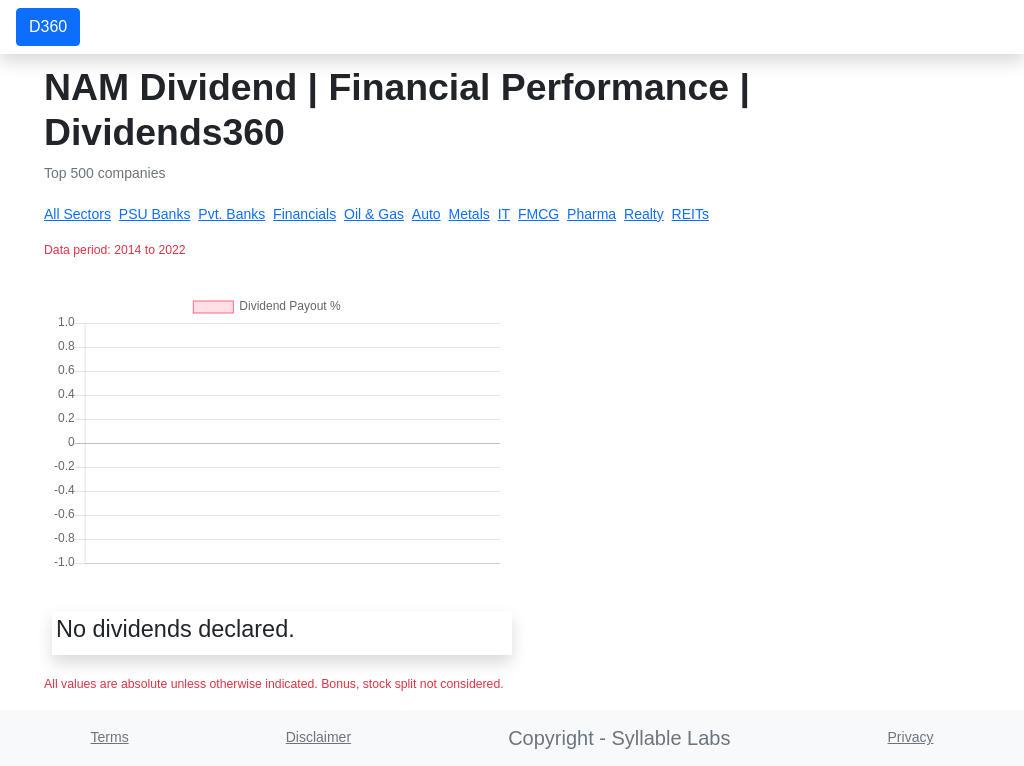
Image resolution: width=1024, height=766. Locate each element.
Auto (426, 214)
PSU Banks (155, 214)
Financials (304, 214)
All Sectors (77, 214)
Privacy (911, 737)
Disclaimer (318, 737)
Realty (644, 214)
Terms (110, 737)
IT (504, 214)
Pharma (591, 214)
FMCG (538, 214)
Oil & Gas (374, 214)
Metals (469, 214)
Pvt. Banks (231, 214)
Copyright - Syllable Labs (619, 738)
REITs (690, 214)
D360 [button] (48, 26)
